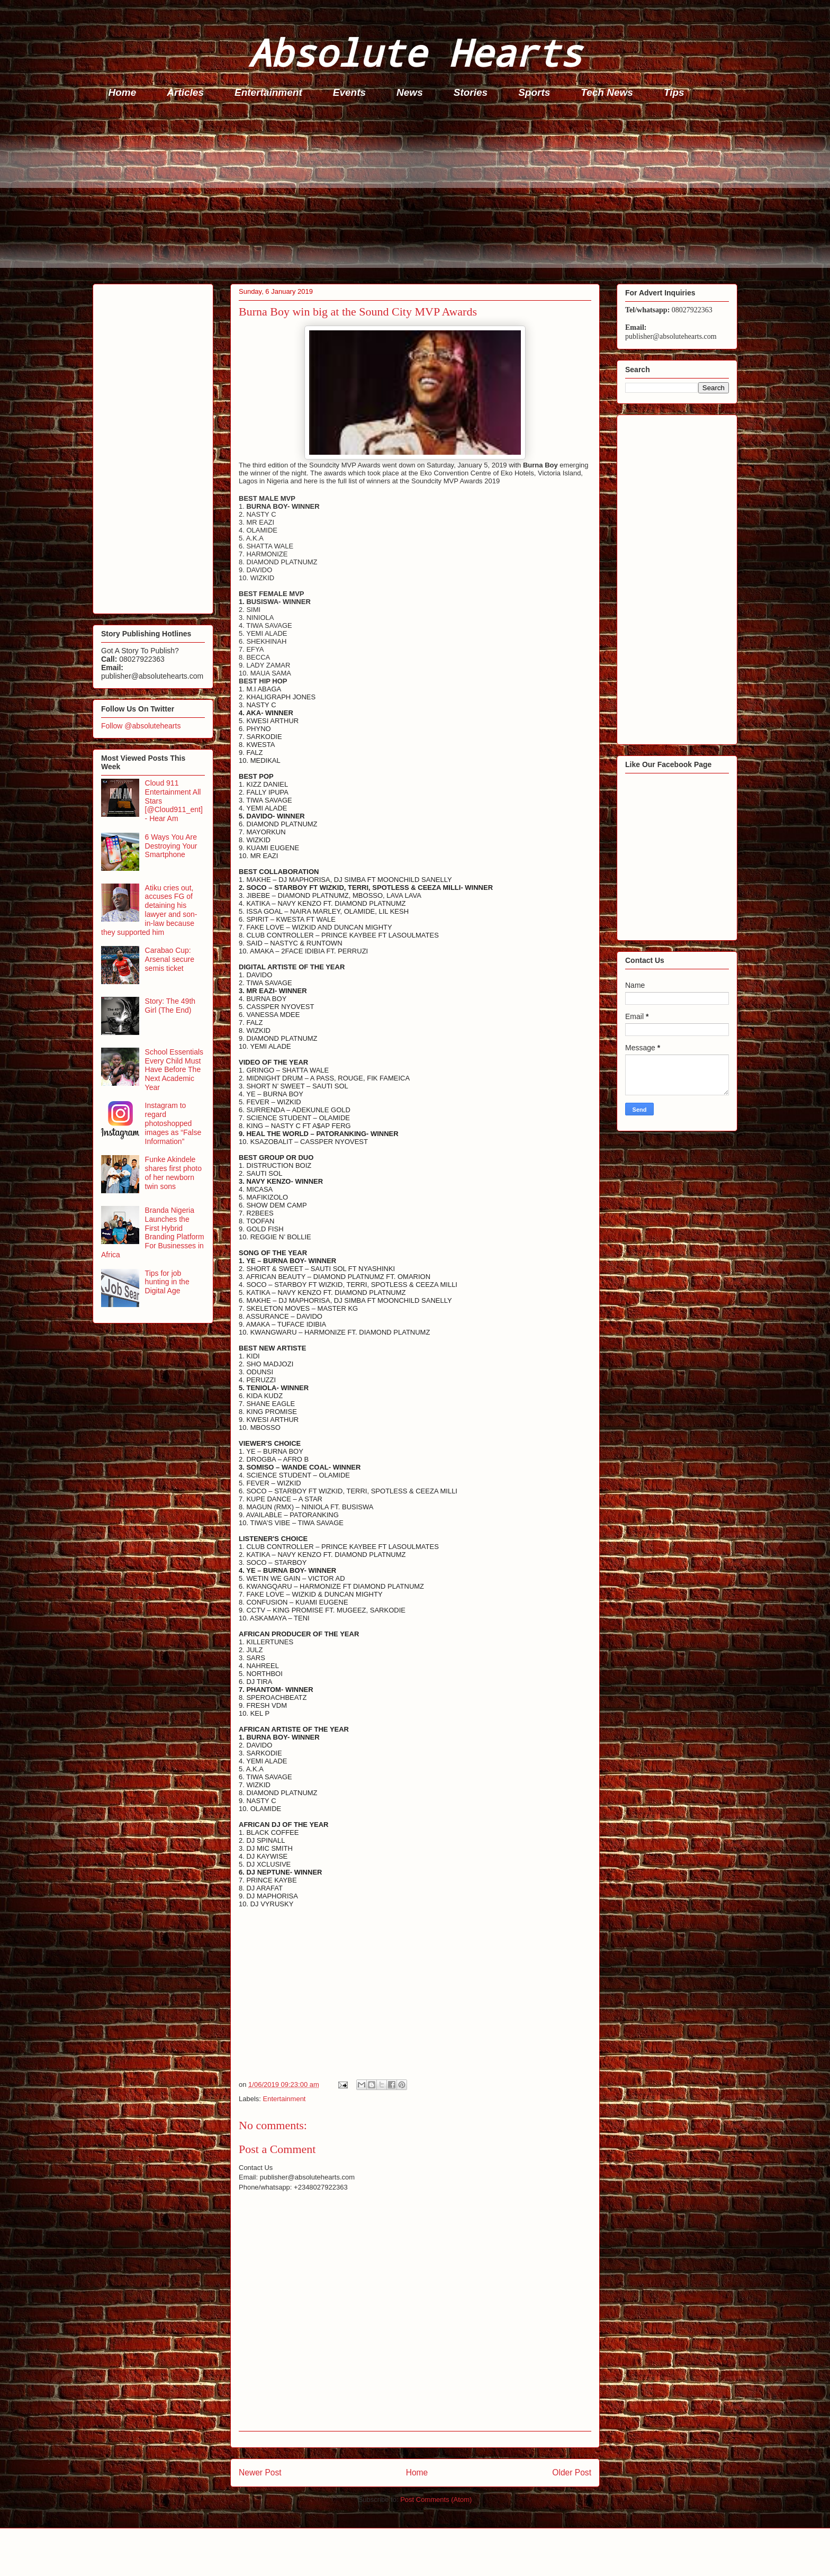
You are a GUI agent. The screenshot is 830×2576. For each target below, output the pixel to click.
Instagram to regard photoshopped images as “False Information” (173, 1123)
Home (123, 92)
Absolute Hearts (415, 52)
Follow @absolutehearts (141, 726)
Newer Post (260, 2472)
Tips (674, 92)
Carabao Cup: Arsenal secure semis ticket (169, 959)
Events (349, 92)
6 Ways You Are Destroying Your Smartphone (171, 846)
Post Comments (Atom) (436, 2499)
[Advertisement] (410, 194)
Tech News (607, 92)
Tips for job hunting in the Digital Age (167, 1282)
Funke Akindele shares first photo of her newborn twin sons (173, 1172)
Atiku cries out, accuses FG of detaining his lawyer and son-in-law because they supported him (149, 910)
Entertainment (268, 92)
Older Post (571, 2472)
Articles (185, 92)
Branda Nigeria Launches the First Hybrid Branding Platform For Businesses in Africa (152, 1232)
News (409, 92)
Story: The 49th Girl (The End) (170, 1005)
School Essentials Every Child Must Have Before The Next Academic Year (174, 1070)
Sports (534, 92)
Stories (471, 92)
